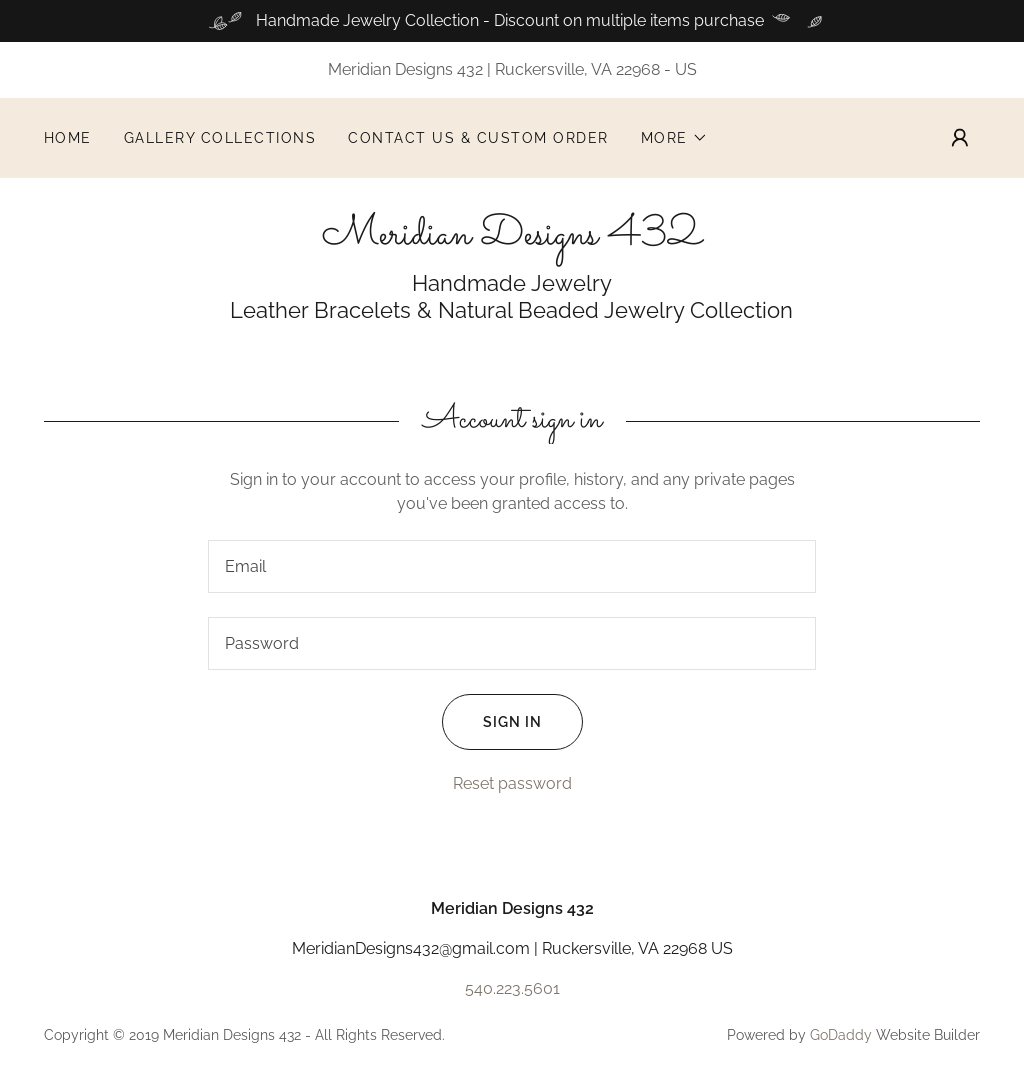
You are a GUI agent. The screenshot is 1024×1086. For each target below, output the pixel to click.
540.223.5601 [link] (512, 988)
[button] (674, 138)
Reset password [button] (512, 783)
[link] (511, 238)
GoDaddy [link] (841, 1035)
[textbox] (512, 566)
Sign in (492, 722)
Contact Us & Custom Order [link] (478, 138)
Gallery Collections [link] (220, 138)
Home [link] (68, 138)
